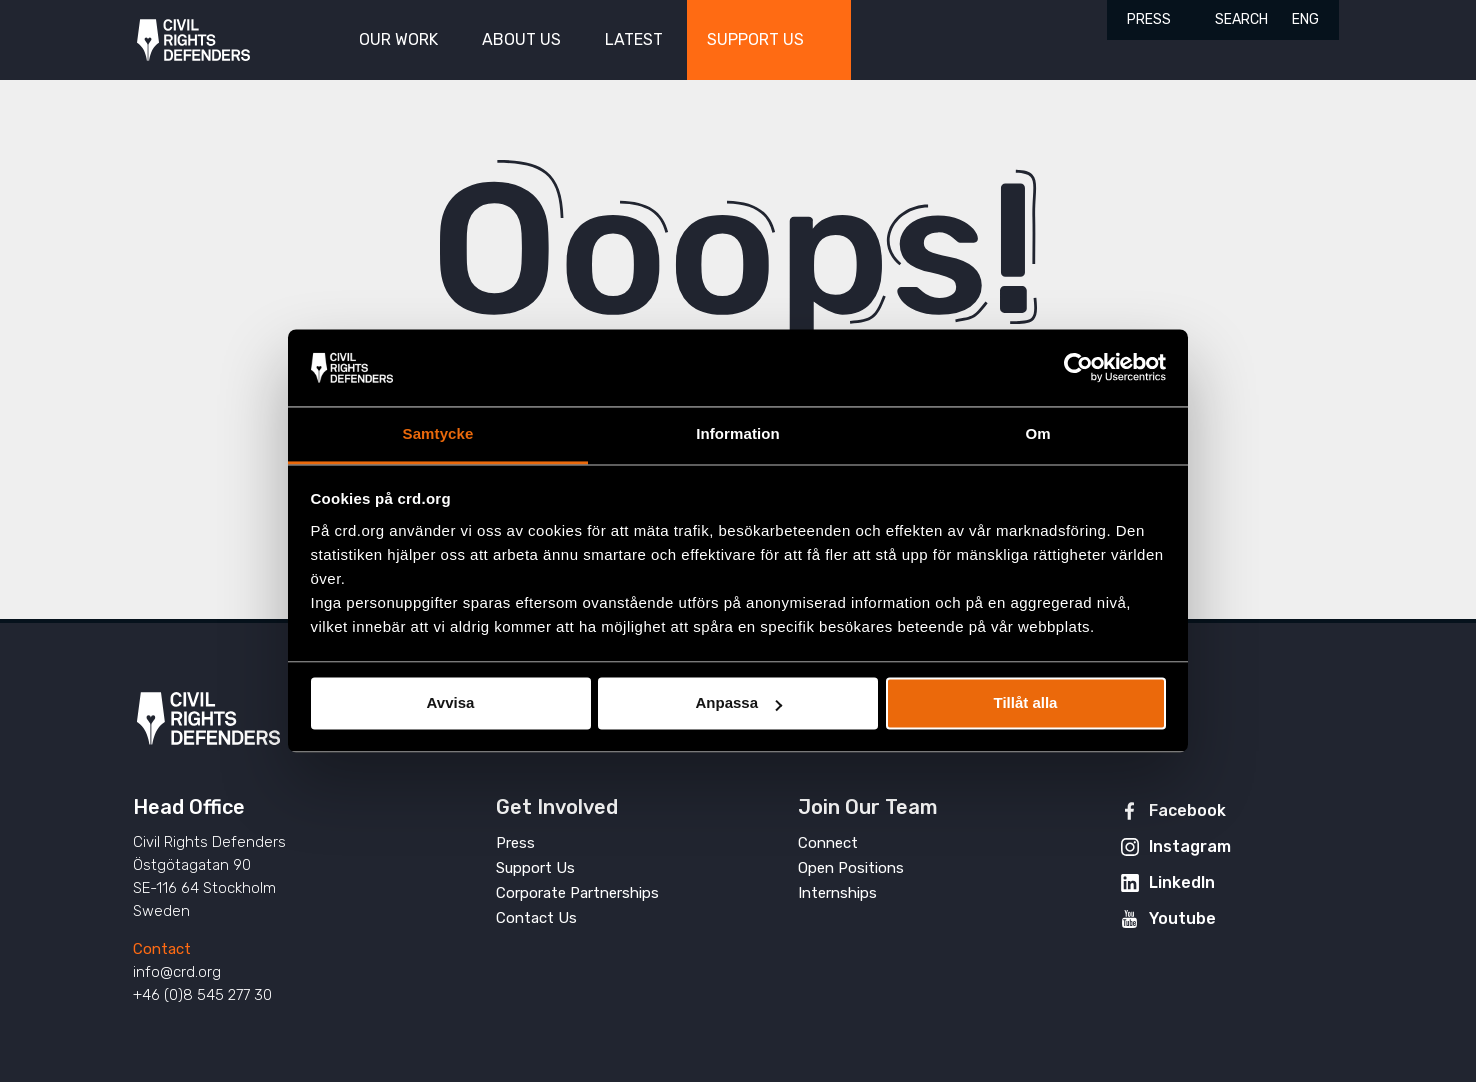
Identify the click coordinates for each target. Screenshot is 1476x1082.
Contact (162, 949)
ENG (1305, 19)
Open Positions (851, 868)
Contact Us (536, 918)
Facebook (1187, 810)
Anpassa (738, 703)
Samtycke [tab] (438, 433)
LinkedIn (1182, 882)
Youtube (1182, 918)
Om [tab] (1037, 433)
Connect (828, 843)
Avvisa (451, 703)
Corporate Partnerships (577, 893)
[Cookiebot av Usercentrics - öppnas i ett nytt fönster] (1078, 368)
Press (1149, 19)
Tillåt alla (1026, 703)
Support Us (535, 868)
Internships (837, 893)
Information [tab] (738, 433)
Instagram (1190, 846)
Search (1241, 19)
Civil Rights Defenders (193, 40)
